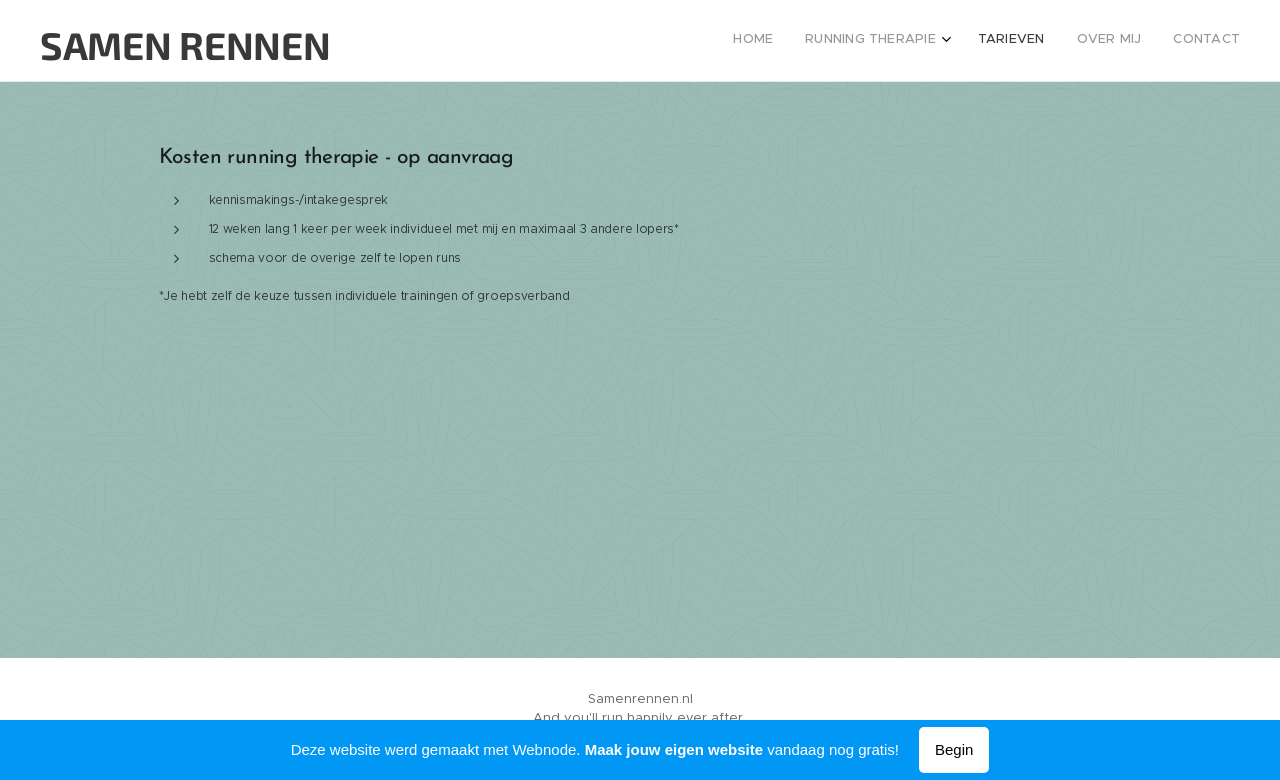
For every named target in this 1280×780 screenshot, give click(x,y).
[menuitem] (1107, 41)
